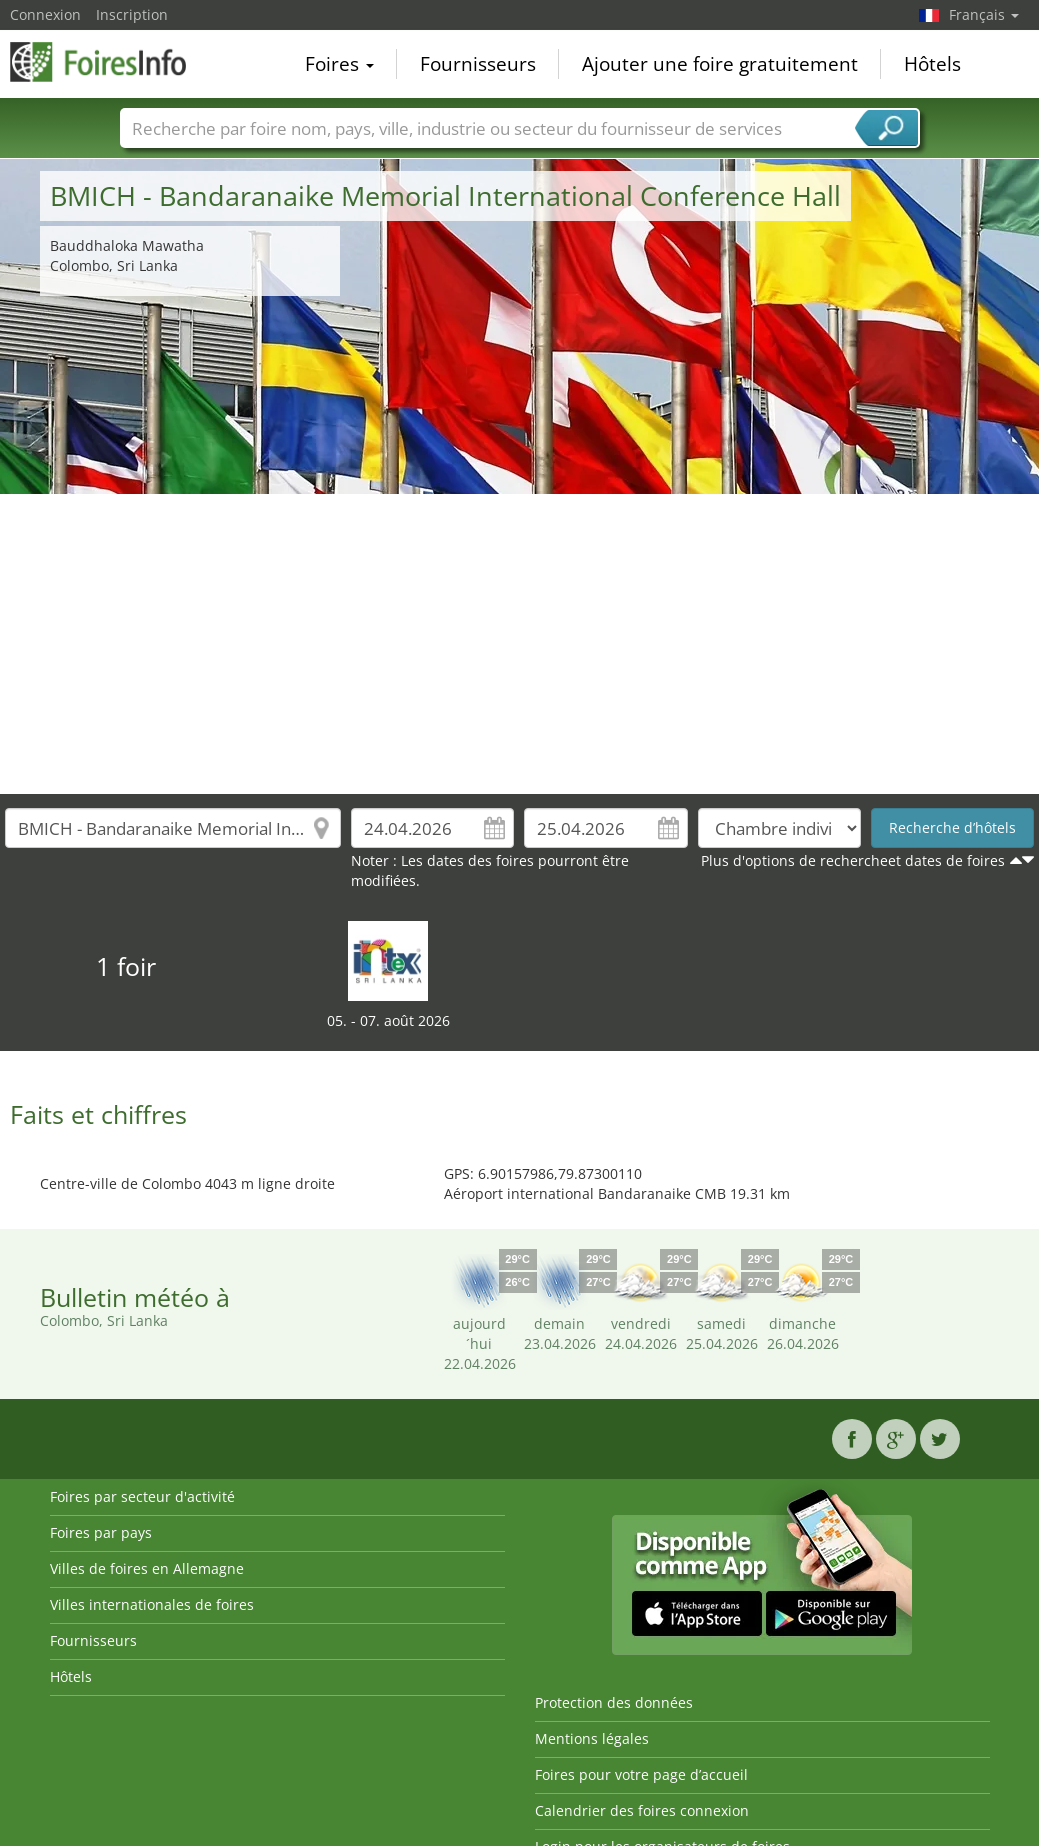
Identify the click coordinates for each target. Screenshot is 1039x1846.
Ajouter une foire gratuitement (720, 64)
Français (984, 14)
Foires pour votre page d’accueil (641, 1774)
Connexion (45, 14)
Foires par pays (101, 1532)
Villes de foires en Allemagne (147, 1568)
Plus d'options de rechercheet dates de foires (853, 860)
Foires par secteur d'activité (142, 1496)
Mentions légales (592, 1738)
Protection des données (614, 1702)
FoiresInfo (110, 62)
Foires (339, 64)
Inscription (132, 14)
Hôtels (932, 64)
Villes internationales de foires (152, 1604)
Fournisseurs (478, 64)
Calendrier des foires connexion (642, 1810)
